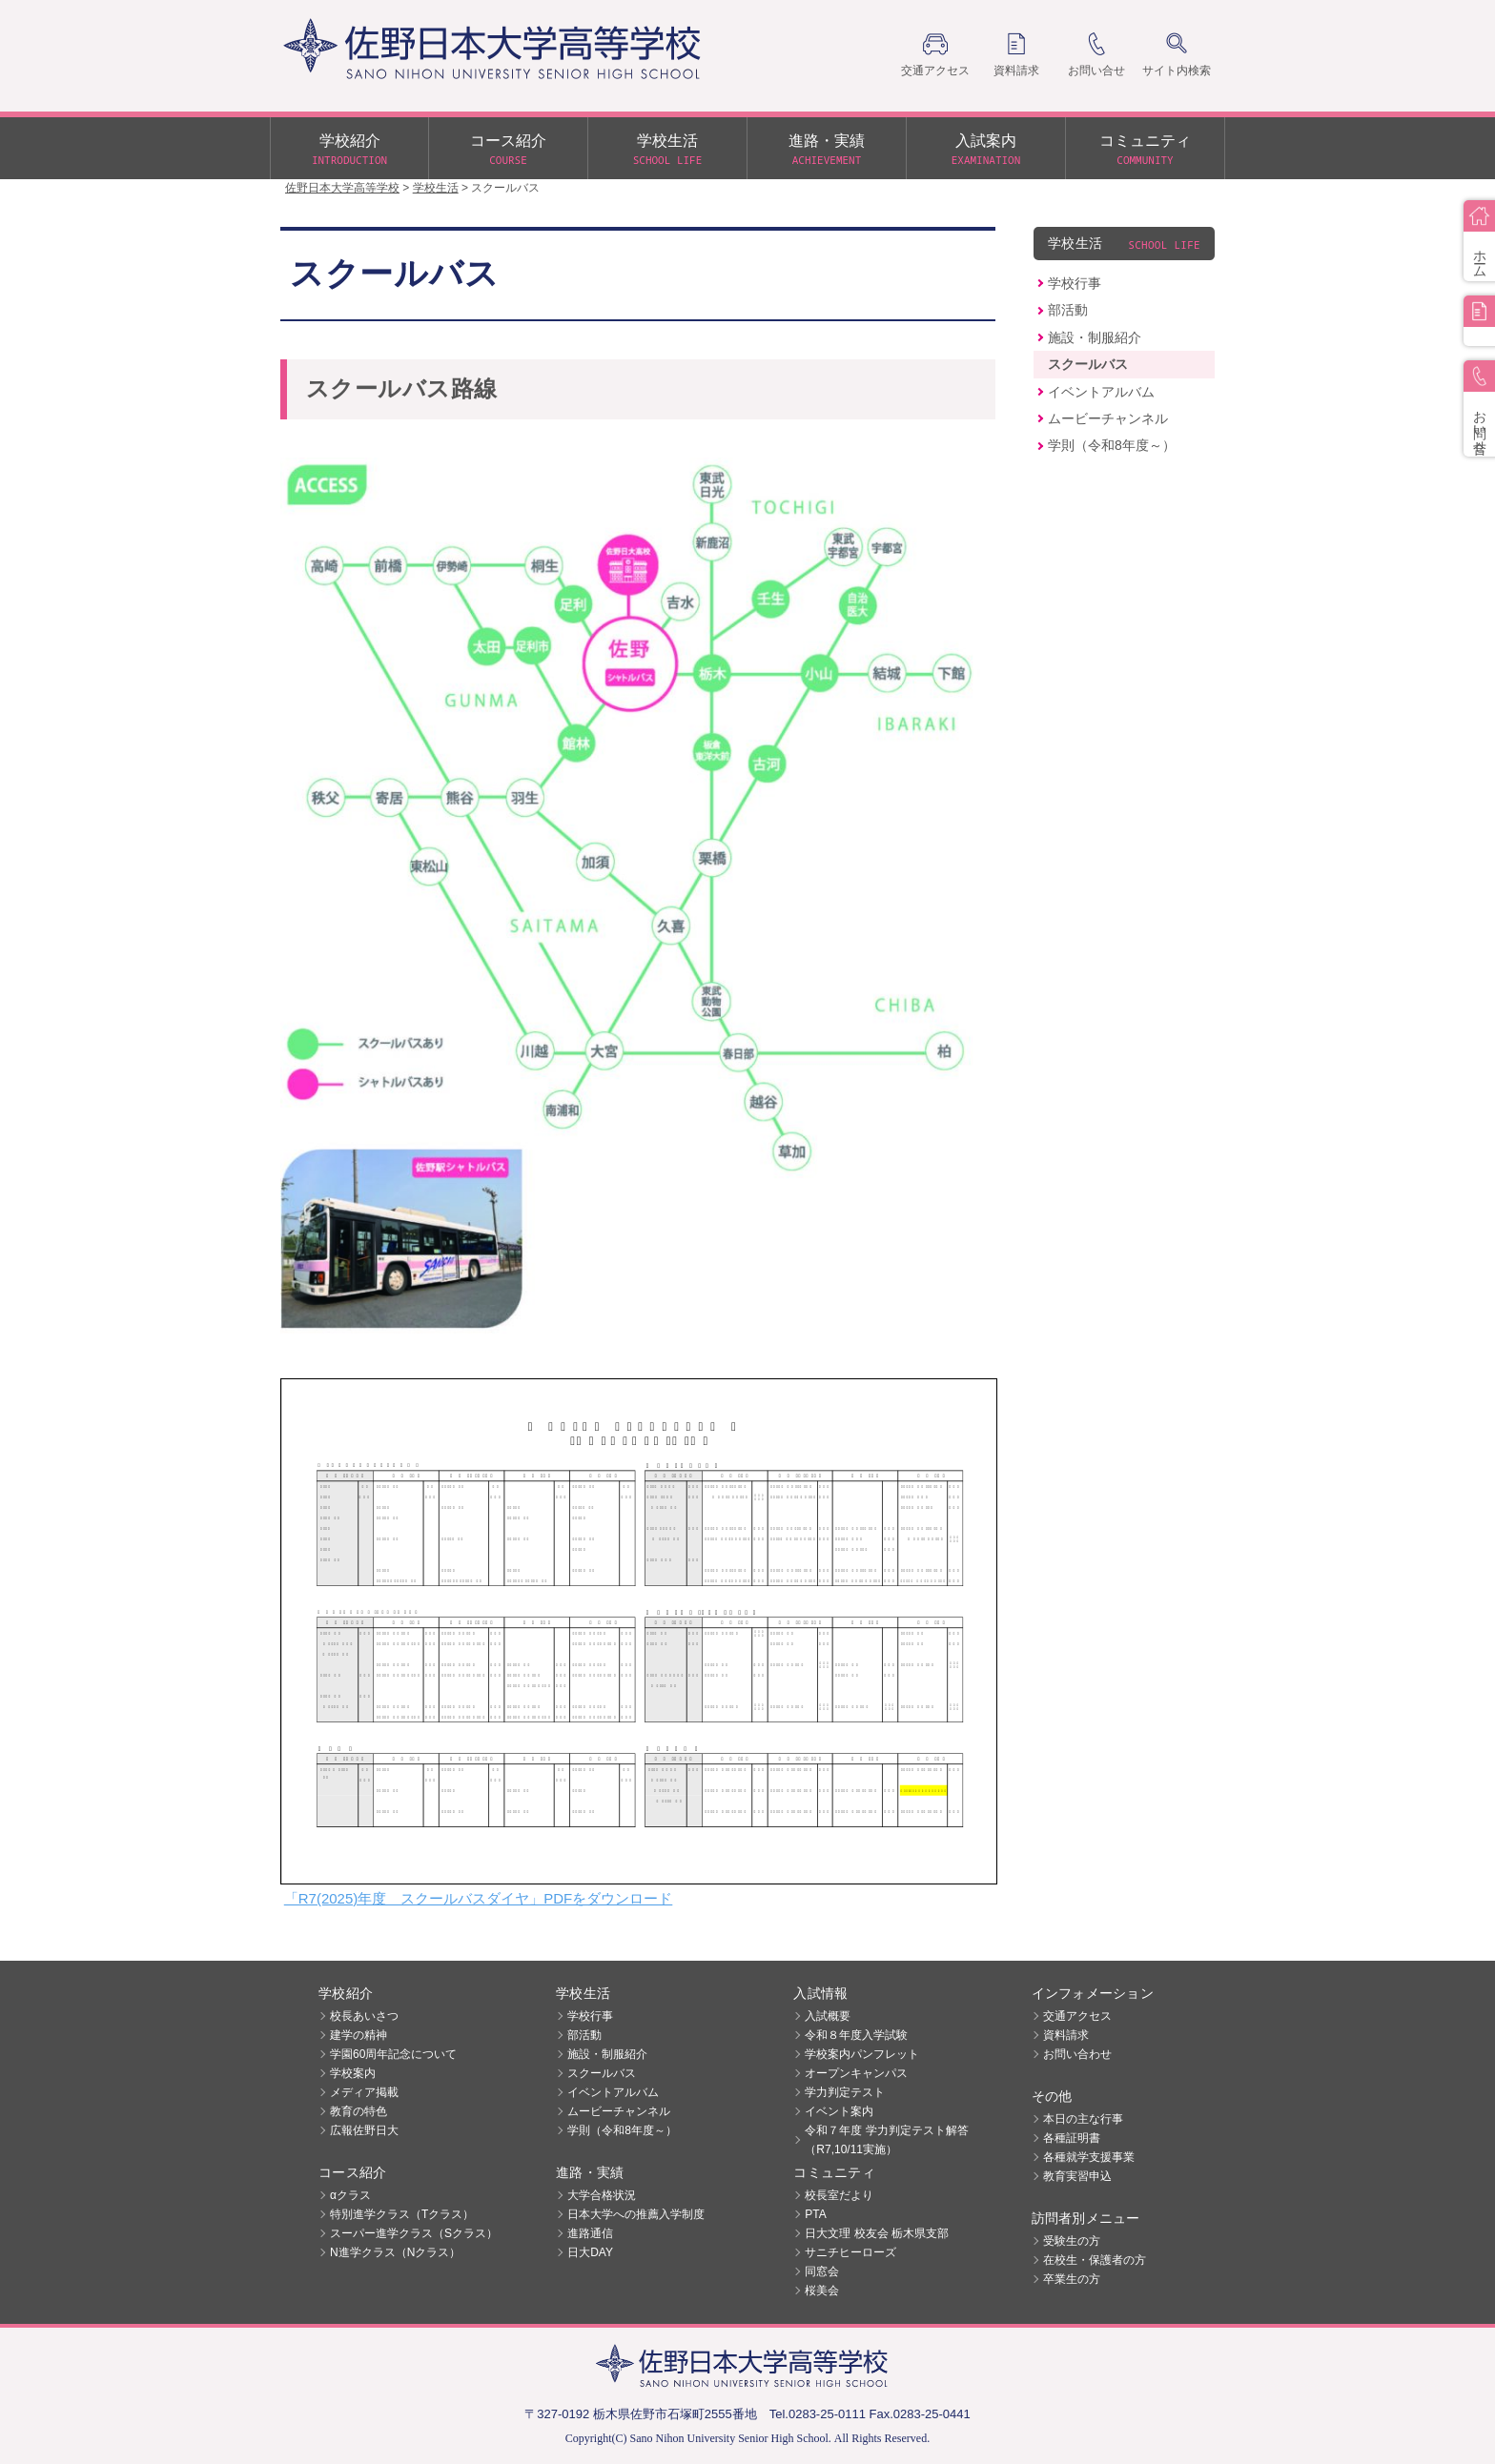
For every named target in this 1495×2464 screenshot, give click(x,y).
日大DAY (590, 2252)
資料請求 (1066, 2035)
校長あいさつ (364, 2016)
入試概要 (827, 2016)
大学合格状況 (601, 2195)
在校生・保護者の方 (1094, 2260)
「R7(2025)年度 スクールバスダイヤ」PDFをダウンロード (478, 1898)
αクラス (350, 2195)
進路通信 (590, 2233)
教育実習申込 (1077, 2176)
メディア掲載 (364, 2092)
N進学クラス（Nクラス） (395, 2252)
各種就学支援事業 (1089, 2157)
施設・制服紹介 (1094, 337)
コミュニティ (1145, 150)
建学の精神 (358, 2035)
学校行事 (1074, 283)
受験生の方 (1071, 2241)
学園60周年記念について (393, 2054)
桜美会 (822, 2290)
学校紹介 (349, 150)
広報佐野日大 (364, 2130)
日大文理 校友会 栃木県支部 (877, 2233)
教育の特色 (358, 2111)
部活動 (1068, 309)
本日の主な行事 (1083, 2119)
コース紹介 (508, 150)
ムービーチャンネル (1108, 418)
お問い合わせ (1077, 2054)
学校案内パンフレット (862, 2054)
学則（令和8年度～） (1112, 445)
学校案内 (353, 2073)
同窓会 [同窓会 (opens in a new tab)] (822, 2271)
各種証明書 (1071, 2138)
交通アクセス (1077, 2016)
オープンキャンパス (856, 2073)
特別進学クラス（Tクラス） (402, 2214)
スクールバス (1088, 364)
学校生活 (667, 150)
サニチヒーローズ (850, 2252)
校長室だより (839, 2195)
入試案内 (986, 150)
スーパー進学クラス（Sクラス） (414, 2233)
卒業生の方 (1071, 2279)
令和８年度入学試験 (856, 2035)
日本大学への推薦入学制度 (636, 2214)
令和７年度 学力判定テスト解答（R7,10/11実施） (886, 2140)
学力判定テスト (845, 2092)
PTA (815, 2214)
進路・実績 (827, 150)
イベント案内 (839, 2111)
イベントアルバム (1101, 391)
